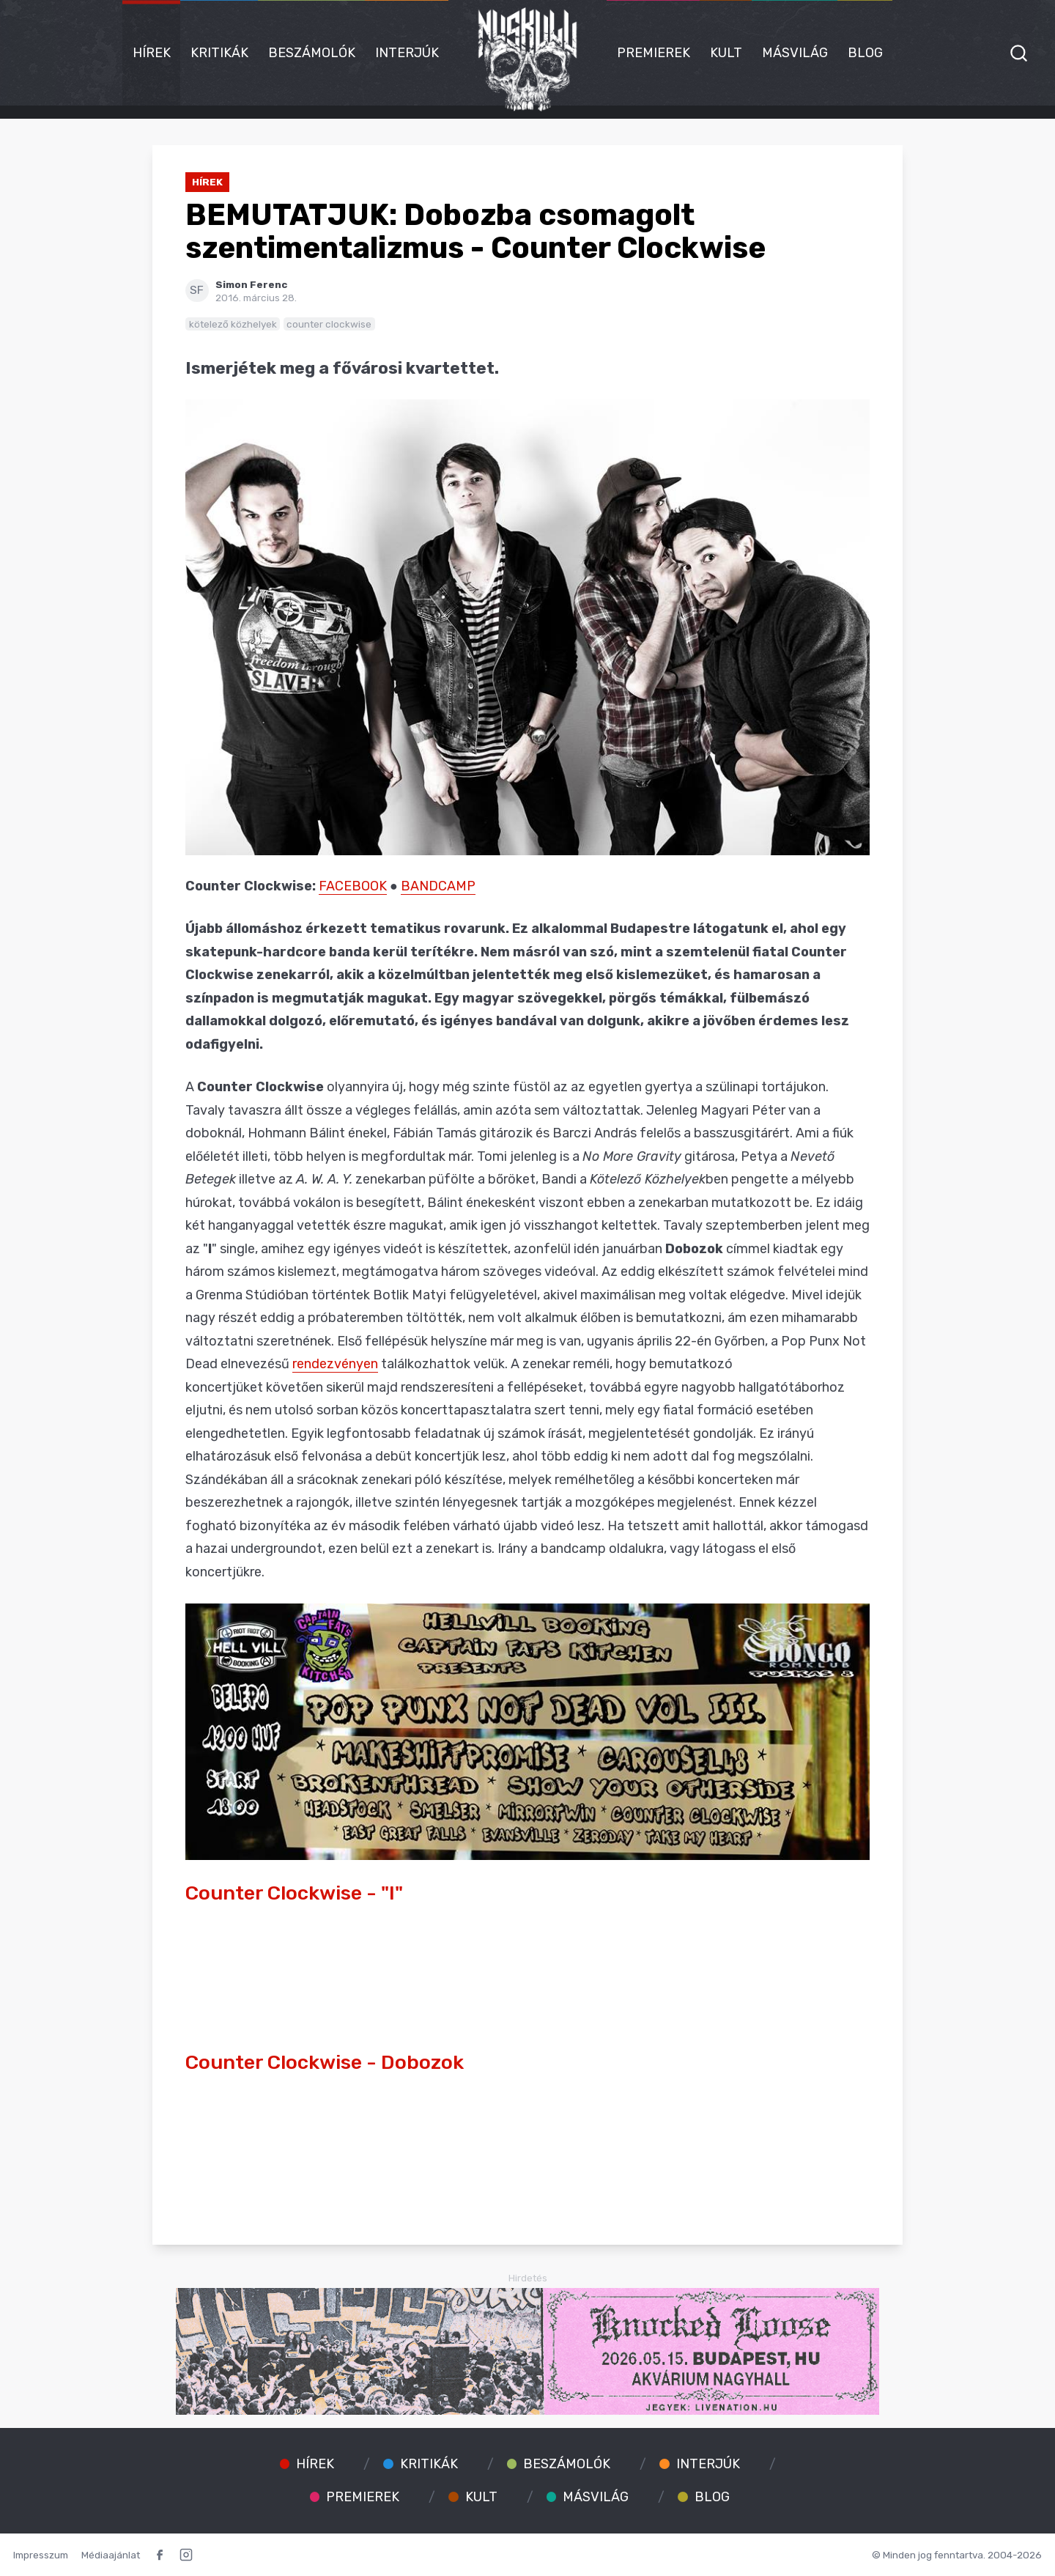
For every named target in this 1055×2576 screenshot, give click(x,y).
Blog (865, 53)
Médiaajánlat (110, 2555)
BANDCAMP (438, 886)
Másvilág (795, 53)
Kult (726, 53)
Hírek (152, 53)
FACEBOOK (353, 886)
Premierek (653, 53)
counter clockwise (328, 324)
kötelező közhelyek (233, 324)
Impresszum (40, 2555)
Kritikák (219, 53)
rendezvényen (335, 1364)
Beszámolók (311, 53)
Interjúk (407, 53)
